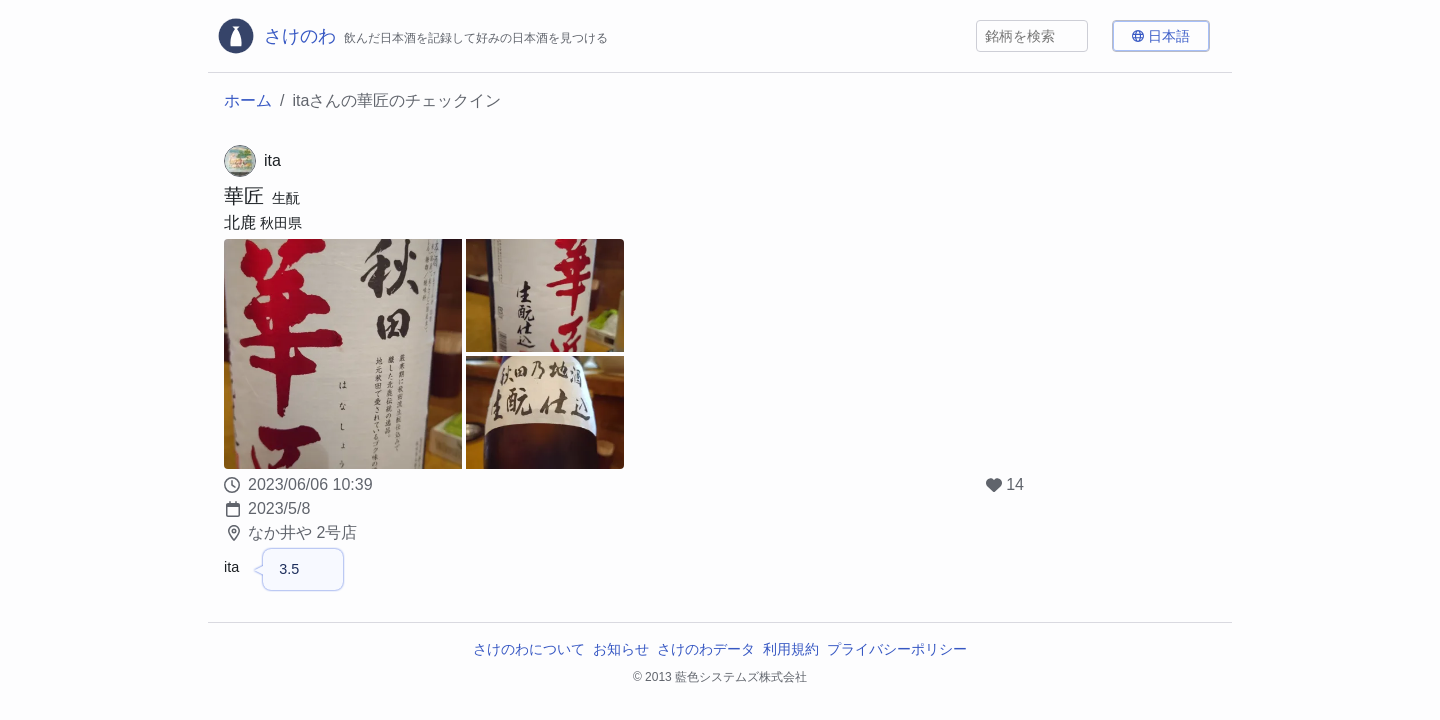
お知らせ (621, 649)
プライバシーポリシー (897, 649)
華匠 (244, 196)
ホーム (248, 100)
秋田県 (281, 223)
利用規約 (791, 649)
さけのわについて (529, 649)
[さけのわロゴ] (412, 36)
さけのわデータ (706, 649)
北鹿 (240, 222)
